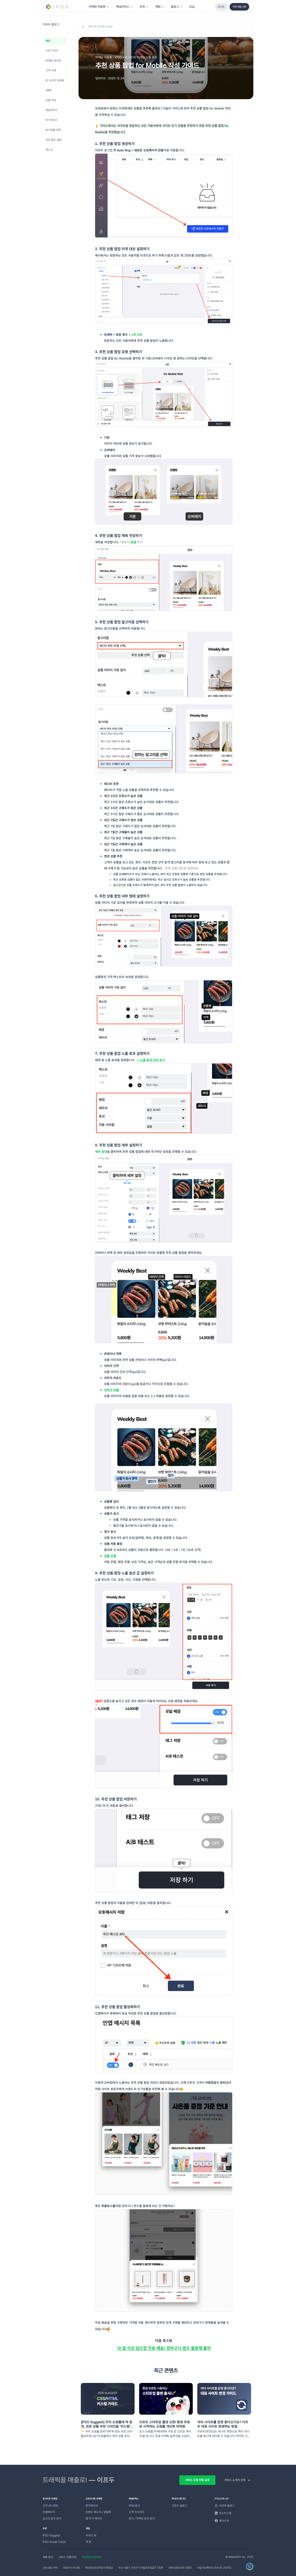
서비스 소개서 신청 (234, 2480)
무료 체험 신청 (239, 6)
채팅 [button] (158, 6)
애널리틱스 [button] (122, 6)
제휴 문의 (48, 2557)
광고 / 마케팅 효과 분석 (142, 2518)
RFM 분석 (134, 2505)
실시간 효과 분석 (52, 2518)
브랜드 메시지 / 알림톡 (98, 2512)
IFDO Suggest (51, 2535)
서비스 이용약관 (67, 2557)
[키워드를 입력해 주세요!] (166, 27)
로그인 (221, 6)
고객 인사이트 (136, 2512)
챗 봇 (88, 2542)
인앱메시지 (49, 2512)
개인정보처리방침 (91, 2557)
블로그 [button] (175, 6)
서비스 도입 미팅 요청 (197, 2480)
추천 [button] (142, 6)
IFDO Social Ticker (54, 2542)
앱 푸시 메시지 (94, 2518)
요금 (192, 6)
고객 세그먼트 (50, 2505)
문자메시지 (92, 2505)
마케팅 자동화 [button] (97, 6)
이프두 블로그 (179, 2505)
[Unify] (57, 7)
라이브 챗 (91, 2535)
